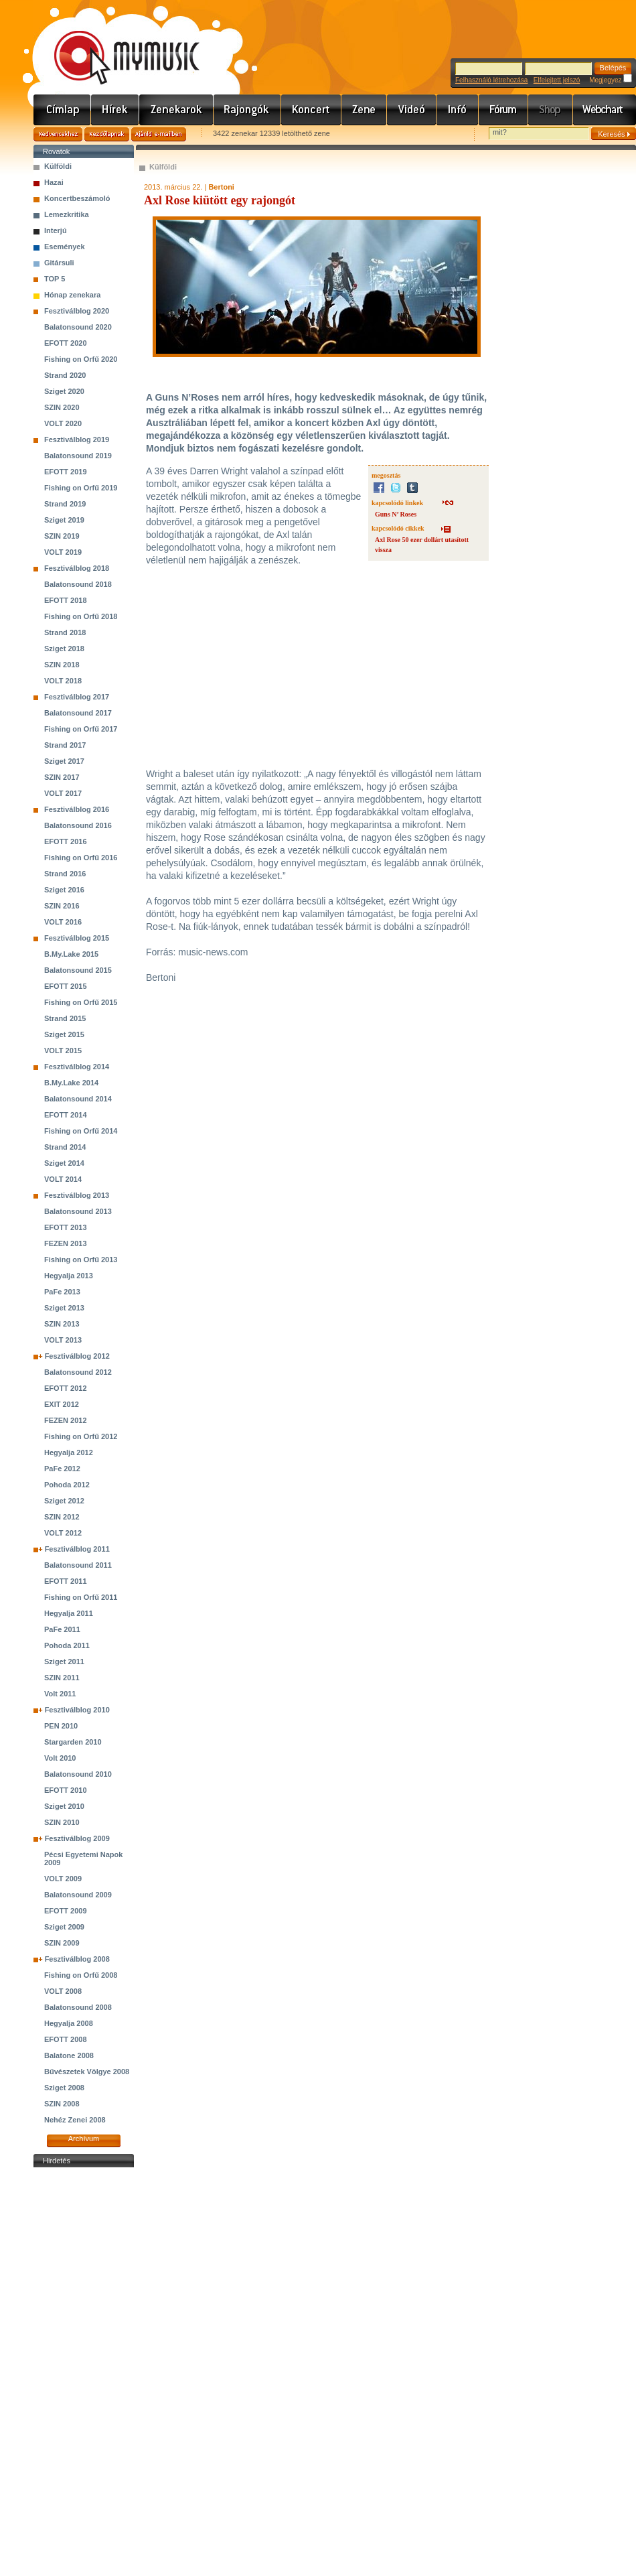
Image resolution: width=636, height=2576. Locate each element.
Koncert (311, 109)
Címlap (62, 109)
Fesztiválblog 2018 (76, 568)
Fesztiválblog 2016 (76, 809)
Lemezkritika (66, 214)
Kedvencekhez (57, 134)
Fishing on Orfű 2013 (80, 1260)
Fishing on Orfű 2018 (80, 616)
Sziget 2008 (64, 2088)
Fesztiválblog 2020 (76, 311)
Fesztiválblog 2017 (76, 697)
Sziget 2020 (64, 391)
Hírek (115, 109)
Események (64, 247)
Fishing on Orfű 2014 (80, 1131)
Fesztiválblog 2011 (77, 1549)
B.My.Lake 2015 (71, 954)
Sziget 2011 (64, 1661)
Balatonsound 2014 (78, 1099)
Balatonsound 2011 (78, 1565)
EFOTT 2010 (65, 1790)
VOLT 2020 (63, 423)
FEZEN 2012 (65, 1420)
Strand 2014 (65, 1147)
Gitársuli (59, 263)
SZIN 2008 (62, 2104)
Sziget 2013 (64, 1308)
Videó (411, 109)
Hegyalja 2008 (68, 2023)
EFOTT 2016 (65, 841)
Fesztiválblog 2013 (76, 1195)
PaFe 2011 (62, 1629)
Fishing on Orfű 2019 (80, 488)
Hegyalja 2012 (68, 1452)
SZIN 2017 (62, 777)
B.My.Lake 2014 (71, 1083)
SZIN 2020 (62, 407)
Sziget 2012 (64, 1501)
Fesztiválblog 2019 (76, 439)
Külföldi (58, 166)
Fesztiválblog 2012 (77, 1356)
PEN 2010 (61, 1726)
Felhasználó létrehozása (491, 80)
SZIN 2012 (62, 1517)
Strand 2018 (65, 632)
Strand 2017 (65, 745)
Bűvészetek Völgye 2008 (86, 2071)
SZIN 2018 (62, 665)
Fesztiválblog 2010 (77, 1710)
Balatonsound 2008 (78, 2007)
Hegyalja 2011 (68, 1613)
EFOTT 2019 (65, 472)
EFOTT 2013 (65, 1227)
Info (457, 109)
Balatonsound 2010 (78, 1774)
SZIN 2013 (62, 1324)
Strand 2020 (65, 375)
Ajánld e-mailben (158, 134)
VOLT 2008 (63, 1991)
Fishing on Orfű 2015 (80, 1002)
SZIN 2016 (62, 906)
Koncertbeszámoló (77, 198)
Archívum (83, 2138)
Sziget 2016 (64, 890)
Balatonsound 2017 (78, 713)
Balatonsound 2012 (78, 1372)
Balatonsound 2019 (78, 456)
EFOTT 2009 (65, 1911)
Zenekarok (176, 109)
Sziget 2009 (64, 1927)
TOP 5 (54, 279)
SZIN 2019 (62, 536)
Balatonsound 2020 (78, 327)
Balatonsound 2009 (78, 1895)
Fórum (503, 109)
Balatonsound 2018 (78, 584)
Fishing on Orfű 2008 (80, 1975)
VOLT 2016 (63, 922)
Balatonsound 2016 (78, 825)
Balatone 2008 (69, 2055)
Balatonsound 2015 (78, 970)
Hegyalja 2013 (68, 1276)
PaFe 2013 (62, 1292)
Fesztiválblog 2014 (76, 1067)
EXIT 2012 (61, 1404)
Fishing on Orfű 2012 (80, 1436)
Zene (364, 109)
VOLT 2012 (63, 1533)
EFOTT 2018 (65, 600)
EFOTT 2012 (65, 1388)
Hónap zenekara (72, 295)
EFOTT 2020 (65, 343)
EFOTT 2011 (65, 1581)
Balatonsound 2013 (78, 1211)
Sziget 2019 (64, 520)
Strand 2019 (65, 504)
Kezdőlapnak (106, 134)
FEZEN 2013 (65, 1243)
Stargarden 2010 (73, 1742)
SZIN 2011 (62, 1678)
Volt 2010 (60, 1758)
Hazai (54, 182)
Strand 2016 (65, 874)
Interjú (55, 230)
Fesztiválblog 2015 (76, 938)
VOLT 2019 (63, 552)
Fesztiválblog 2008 (77, 1959)
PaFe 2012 (62, 1469)
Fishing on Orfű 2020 (80, 359)
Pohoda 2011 (67, 1645)
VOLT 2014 (63, 1179)
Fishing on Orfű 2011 (80, 1597)
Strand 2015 (65, 1018)
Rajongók (247, 109)
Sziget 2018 (64, 649)
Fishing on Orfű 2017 (80, 729)
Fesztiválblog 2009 (77, 1838)
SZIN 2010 (62, 1822)
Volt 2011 (60, 1694)
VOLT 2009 (63, 1879)
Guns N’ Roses (395, 514)
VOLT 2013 (63, 1340)
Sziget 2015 (64, 1034)
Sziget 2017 (64, 761)
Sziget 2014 (64, 1163)
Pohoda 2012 (67, 1485)
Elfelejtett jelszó (557, 80)
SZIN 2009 (62, 1943)
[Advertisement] (84, 2372)
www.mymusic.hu (115, 43)
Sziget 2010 (64, 1806)
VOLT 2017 (63, 793)
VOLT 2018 (63, 681)
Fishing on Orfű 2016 (80, 858)
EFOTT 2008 (65, 2039)
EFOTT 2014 (65, 1115)
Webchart (604, 109)
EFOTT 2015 (65, 986)
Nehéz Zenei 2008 (75, 2120)
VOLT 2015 (63, 1050)
